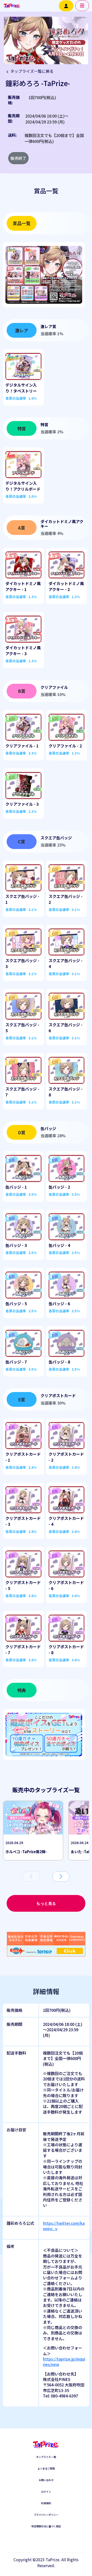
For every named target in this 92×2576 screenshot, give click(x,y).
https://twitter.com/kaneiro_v (64, 2225)
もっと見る (46, 1903)
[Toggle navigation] (82, 5)
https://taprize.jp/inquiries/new (64, 2361)
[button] (60, 1876)
